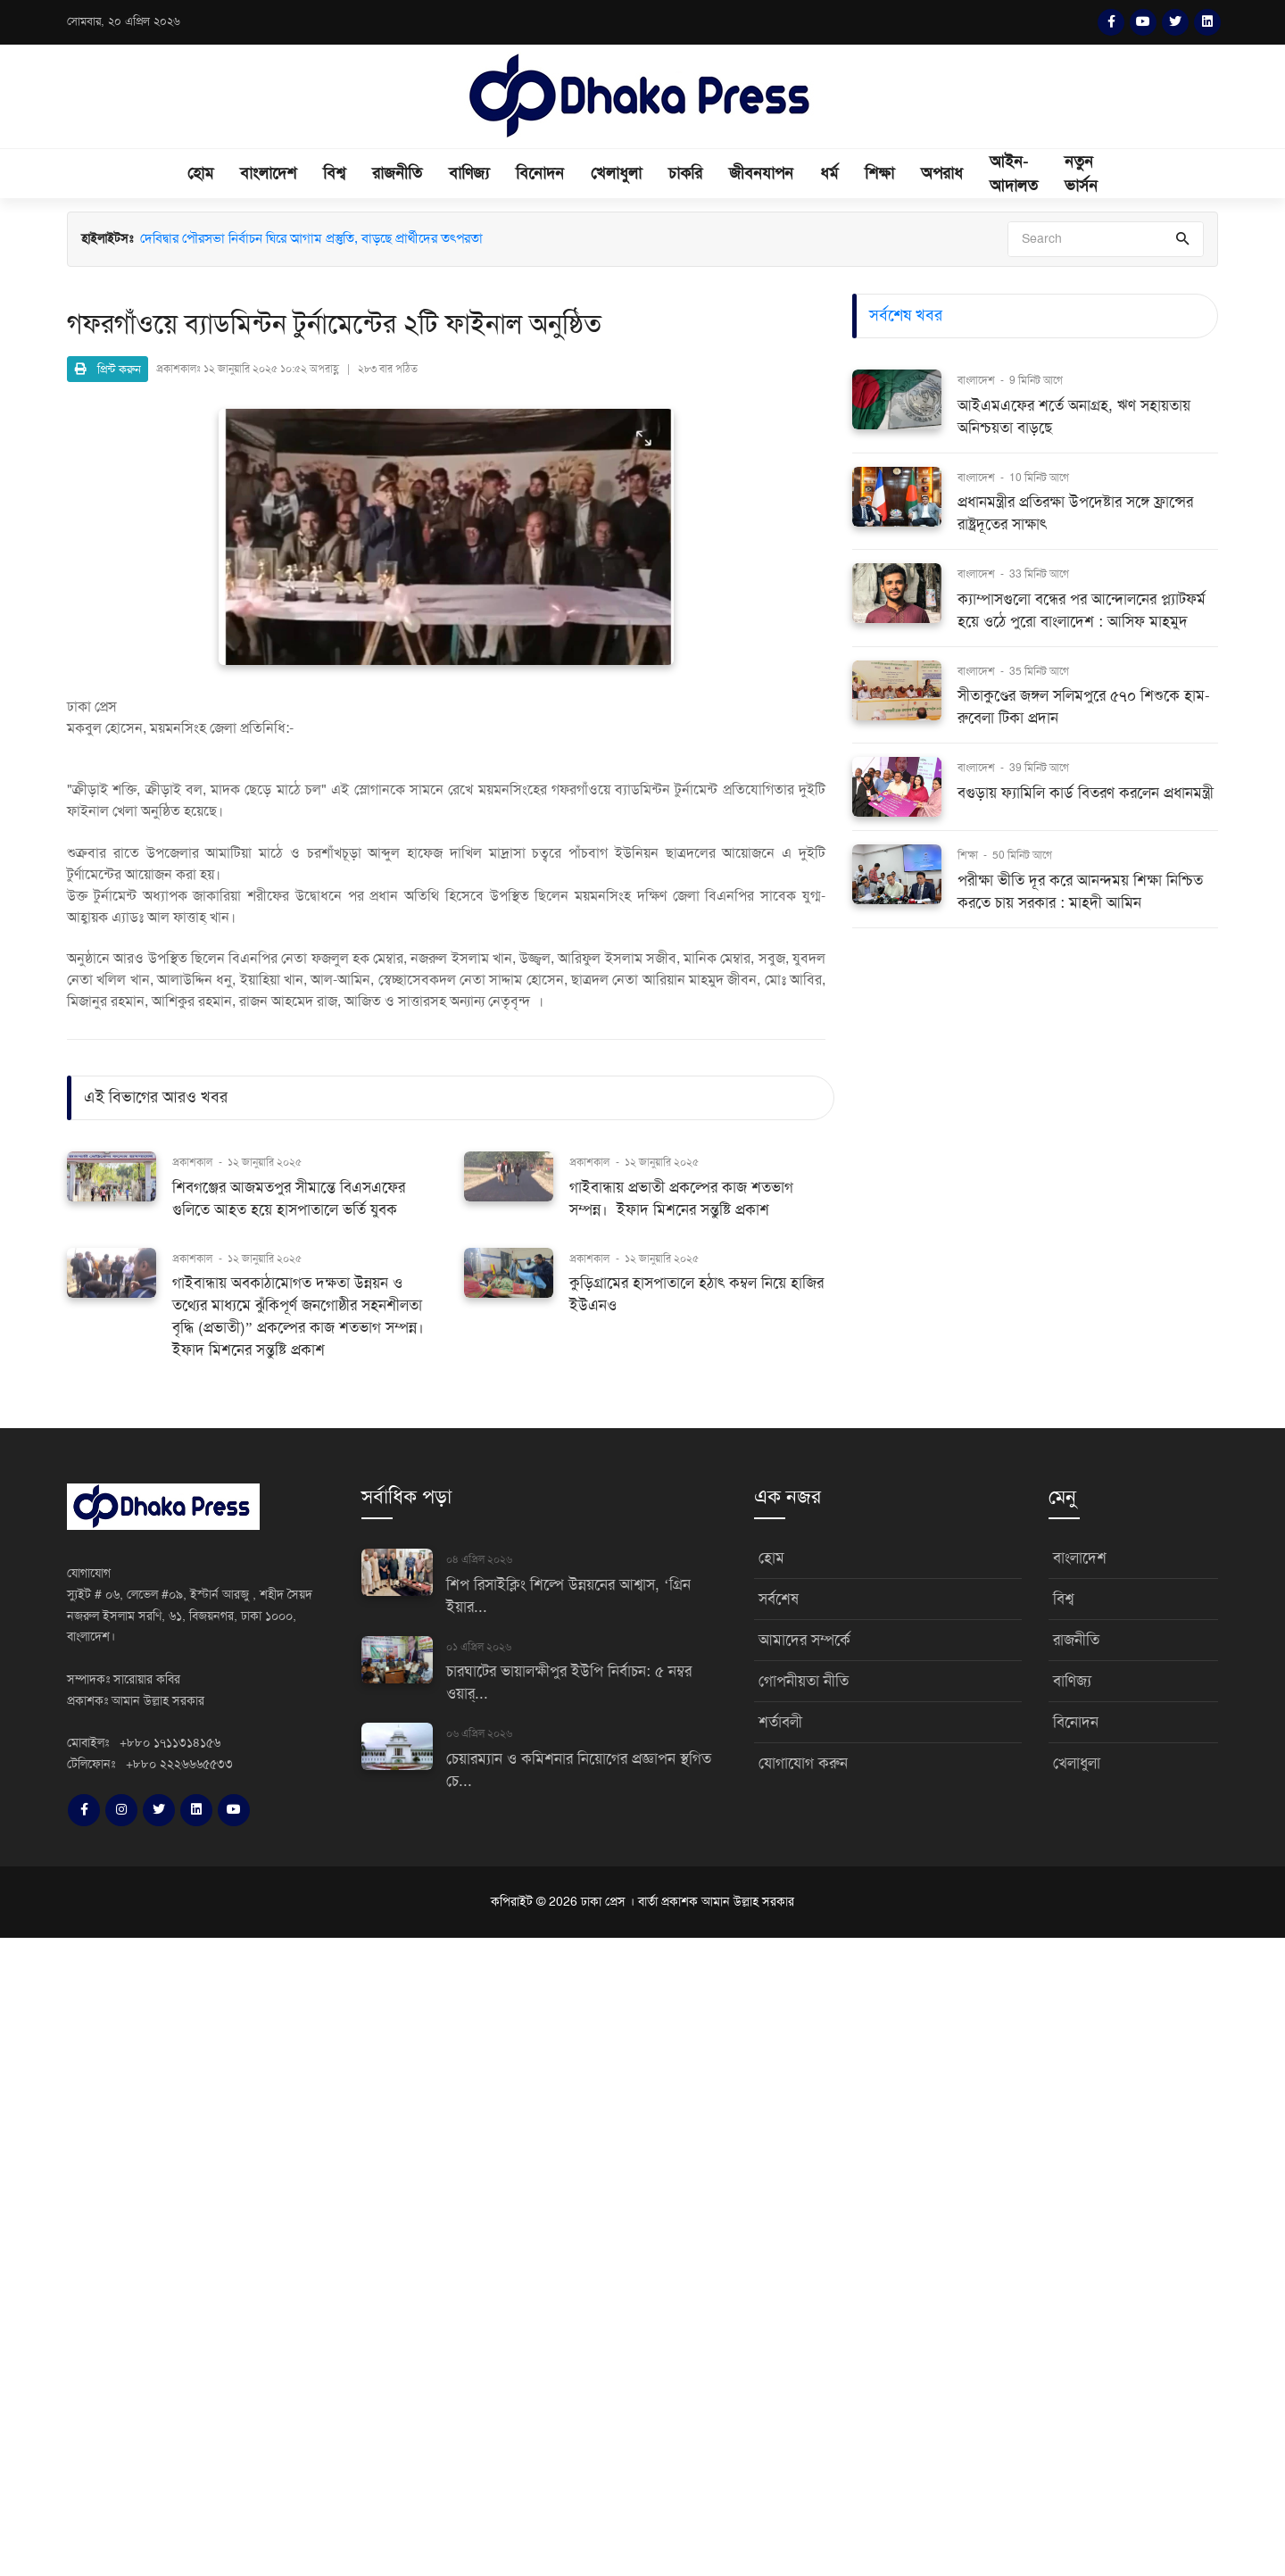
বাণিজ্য (469, 173)
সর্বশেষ (779, 1599)
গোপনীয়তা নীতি (804, 1681)
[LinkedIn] (1207, 22)
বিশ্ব (334, 173)
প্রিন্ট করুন (108, 369)
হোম (200, 173)
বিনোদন (540, 173)
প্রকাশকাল (192, 1162)
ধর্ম (829, 173)
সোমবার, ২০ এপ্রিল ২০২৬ (123, 21)
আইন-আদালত (1014, 173)
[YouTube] (1143, 22)
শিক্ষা (879, 173)
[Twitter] (1175, 22)
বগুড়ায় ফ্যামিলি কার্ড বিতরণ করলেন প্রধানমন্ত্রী (1086, 793)
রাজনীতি (397, 173)
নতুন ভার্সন (1081, 173)
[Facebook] (1111, 22)
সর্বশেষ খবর (905, 315)
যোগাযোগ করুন (803, 1763)
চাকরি (685, 173)
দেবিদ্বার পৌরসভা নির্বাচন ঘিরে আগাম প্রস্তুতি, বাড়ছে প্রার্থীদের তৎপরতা (311, 239)
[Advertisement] (535, 2254)
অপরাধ (942, 173)
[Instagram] (121, 1810)
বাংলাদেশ (268, 173)
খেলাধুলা (616, 173)
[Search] (1105, 239)
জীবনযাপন (761, 173)
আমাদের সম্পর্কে (804, 1640)
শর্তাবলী (780, 1722)
